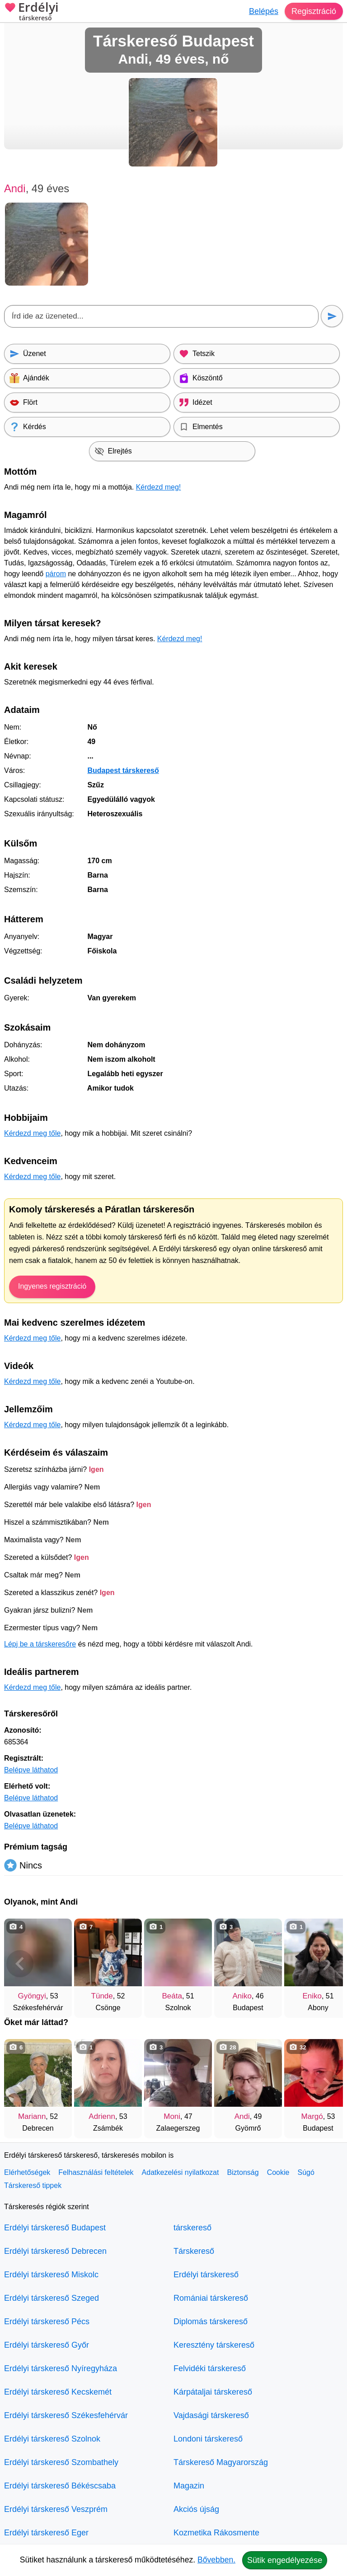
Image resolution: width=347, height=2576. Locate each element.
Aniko (242, 1996)
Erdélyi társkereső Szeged (51, 2298)
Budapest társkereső (123, 770)
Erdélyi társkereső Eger (46, 2532)
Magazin (189, 2485)
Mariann (32, 2116)
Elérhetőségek (27, 2172)
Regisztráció (313, 11)
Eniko (312, 1996)
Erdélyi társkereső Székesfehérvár (66, 2415)
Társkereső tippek (32, 2185)
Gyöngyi (32, 1996)
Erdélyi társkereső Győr (46, 2344)
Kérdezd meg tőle (32, 1133)
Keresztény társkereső (214, 2344)
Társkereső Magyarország (221, 2462)
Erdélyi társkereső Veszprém (56, 2509)
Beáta (172, 1996)
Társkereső (194, 2251)
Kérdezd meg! (158, 487)
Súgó (305, 2172)
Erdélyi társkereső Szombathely (61, 2462)
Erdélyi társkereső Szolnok (52, 2438)
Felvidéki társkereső (210, 2368)
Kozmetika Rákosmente (216, 2532)
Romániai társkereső (211, 2298)
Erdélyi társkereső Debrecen (55, 2251)
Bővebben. (216, 2559)
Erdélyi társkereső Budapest (55, 2227)
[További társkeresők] (327, 1963)
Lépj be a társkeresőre (40, 1644)
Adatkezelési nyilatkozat (180, 2172)
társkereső (192, 2227)
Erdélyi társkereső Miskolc (51, 2274)
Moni (172, 2116)
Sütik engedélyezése (284, 2560)
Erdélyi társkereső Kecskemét (58, 2391)
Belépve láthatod (31, 1770)
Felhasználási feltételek (95, 2172)
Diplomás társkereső (211, 2321)
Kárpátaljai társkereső (213, 2391)
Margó (312, 2116)
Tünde (102, 1996)
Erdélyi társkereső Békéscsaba (60, 2485)
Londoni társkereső (208, 2438)
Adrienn (102, 2116)
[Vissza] (19, 1963)
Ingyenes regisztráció (52, 1286)
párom (56, 574)
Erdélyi (31, 12)
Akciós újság (196, 2509)
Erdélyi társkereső (206, 2274)
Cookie (278, 2172)
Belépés (263, 11)
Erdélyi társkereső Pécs (46, 2321)
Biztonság (242, 2172)
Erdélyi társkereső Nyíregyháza (60, 2368)
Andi (242, 2116)
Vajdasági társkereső (211, 2415)
